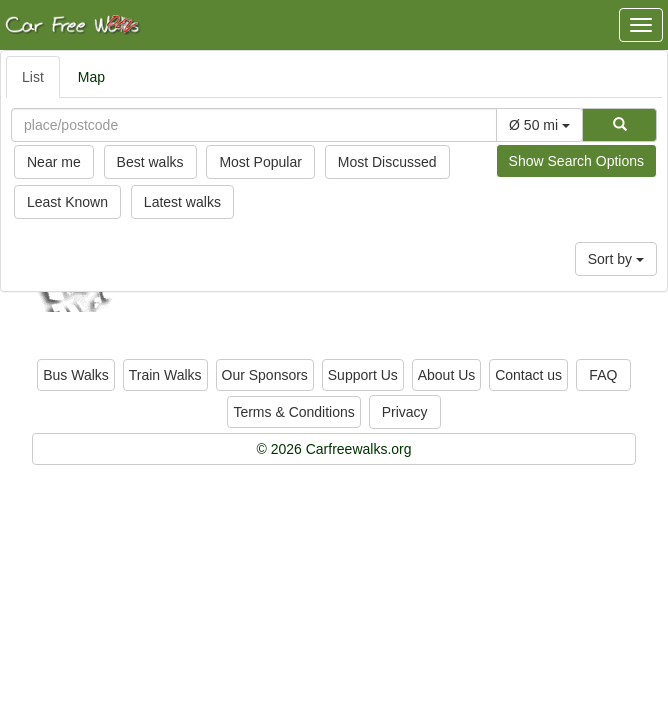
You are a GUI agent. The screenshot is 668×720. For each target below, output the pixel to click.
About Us (447, 375)
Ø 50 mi (539, 125)
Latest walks (182, 202)
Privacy (405, 412)
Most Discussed (387, 162)
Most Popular (260, 162)
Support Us (363, 375)
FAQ (603, 375)
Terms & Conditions (293, 412)
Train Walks (165, 375)
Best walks (150, 162)
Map (91, 77)
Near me (54, 162)
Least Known (67, 202)
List (33, 77)
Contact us (528, 375)
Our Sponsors (265, 375)
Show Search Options (576, 161)
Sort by (616, 259)
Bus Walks (76, 375)
